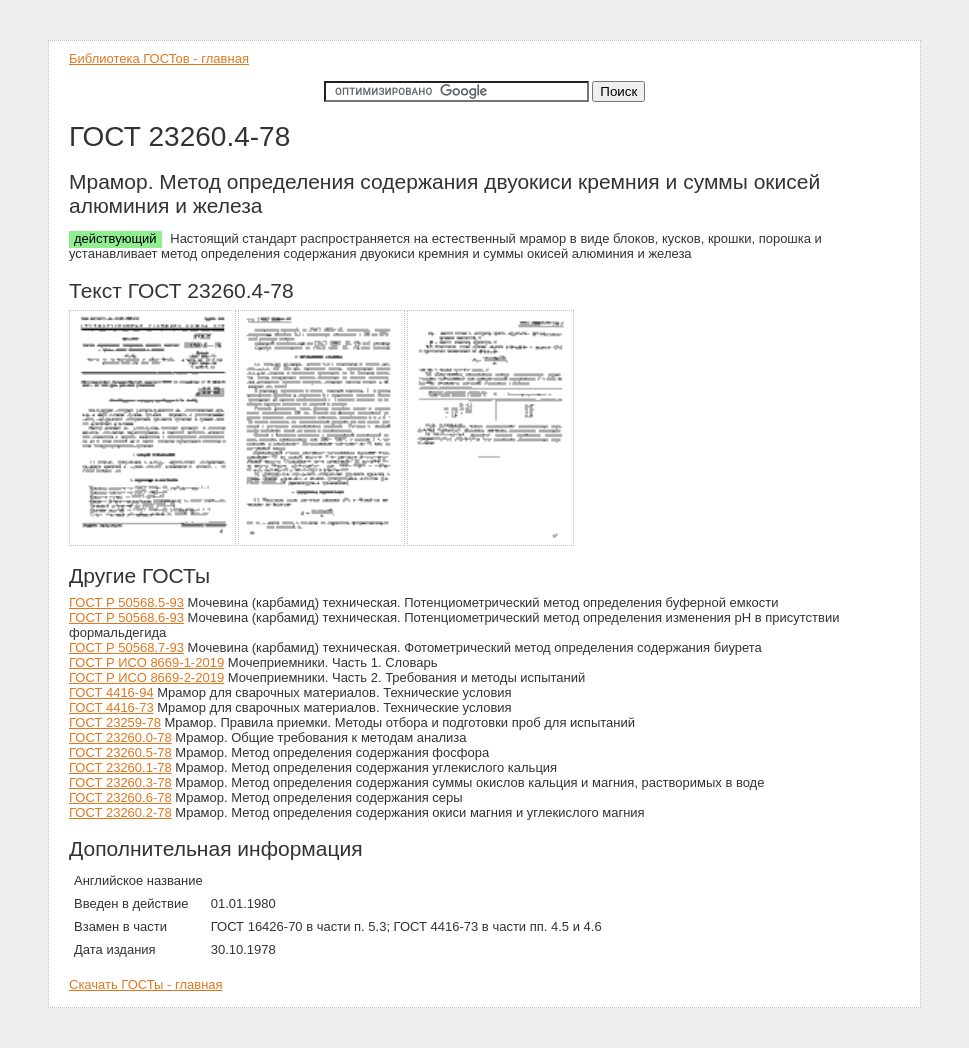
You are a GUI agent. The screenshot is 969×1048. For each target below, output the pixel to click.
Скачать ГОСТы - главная (146, 984)
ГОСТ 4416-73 (111, 707)
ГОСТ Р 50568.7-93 (126, 647)
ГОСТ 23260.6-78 (120, 797)
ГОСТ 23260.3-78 (120, 782)
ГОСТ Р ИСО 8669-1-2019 (146, 662)
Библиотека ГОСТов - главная (159, 58)
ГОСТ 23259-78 (115, 722)
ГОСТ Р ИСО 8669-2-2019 (146, 677)
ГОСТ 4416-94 (111, 692)
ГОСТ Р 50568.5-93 (126, 602)
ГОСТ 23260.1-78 (120, 767)
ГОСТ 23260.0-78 (120, 737)
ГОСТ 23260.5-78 (120, 752)
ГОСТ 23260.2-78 (120, 812)
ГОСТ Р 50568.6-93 (126, 617)
